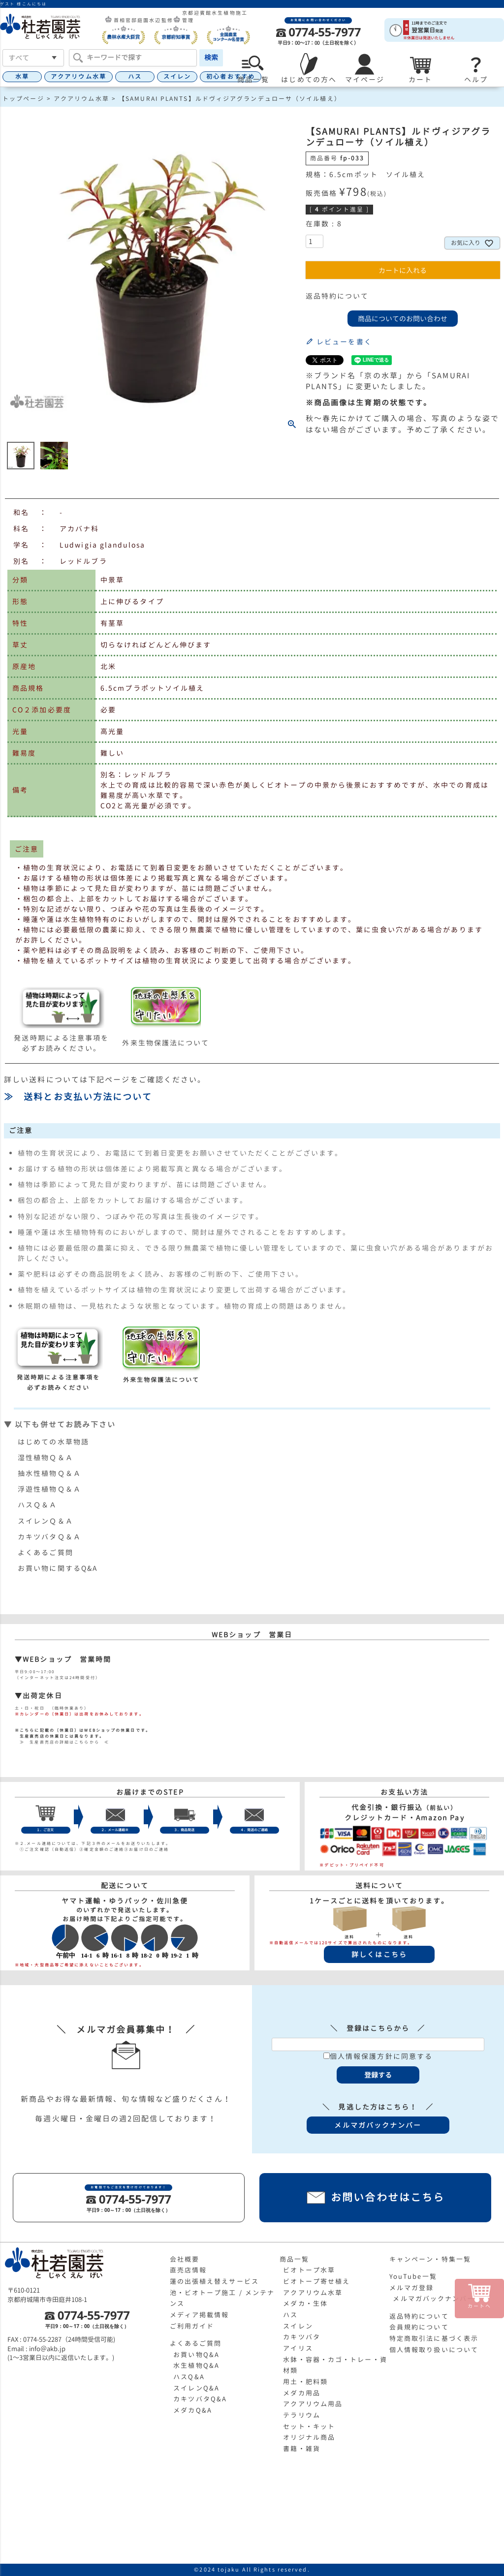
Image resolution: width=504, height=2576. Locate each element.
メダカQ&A (192, 2410)
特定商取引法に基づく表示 (433, 2338)
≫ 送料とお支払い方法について (78, 1097)
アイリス (298, 2348)
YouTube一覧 (413, 2276)
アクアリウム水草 (78, 76)
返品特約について (337, 296)
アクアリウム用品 (313, 2403)
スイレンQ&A (196, 2388)
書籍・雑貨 (301, 2448)
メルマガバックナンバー (433, 2298)
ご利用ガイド (192, 2326)
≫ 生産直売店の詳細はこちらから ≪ (62, 1742)
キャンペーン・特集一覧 (430, 2259)
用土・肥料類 (305, 2381)
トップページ (23, 98)
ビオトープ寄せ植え (316, 2281)
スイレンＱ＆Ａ (45, 1521)
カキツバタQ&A (200, 2398)
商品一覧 (294, 2259)
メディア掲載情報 (199, 2314)
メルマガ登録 (411, 2287)
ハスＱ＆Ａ (38, 1504)
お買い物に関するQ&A (57, 1568)
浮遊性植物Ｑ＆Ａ (49, 1489)
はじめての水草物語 (53, 1441)
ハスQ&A (189, 2376)
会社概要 (184, 2259)
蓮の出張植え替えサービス (214, 2281)
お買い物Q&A (196, 2354)
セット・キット (309, 2426)
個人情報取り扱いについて (433, 2349)
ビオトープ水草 (309, 2270)
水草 (22, 76)
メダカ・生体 (305, 2303)
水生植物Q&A (196, 2365)
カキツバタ (301, 2336)
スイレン (177, 76)
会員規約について (419, 2327)
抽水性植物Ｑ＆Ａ (49, 1473)
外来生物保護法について (165, 1042)
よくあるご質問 (45, 1552)
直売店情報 (188, 2270)
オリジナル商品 (309, 2437)
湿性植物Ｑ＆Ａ (45, 1457)
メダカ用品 (301, 2393)
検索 (211, 57)
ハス (135, 76)
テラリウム (301, 2415)
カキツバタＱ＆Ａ (49, 1536)
